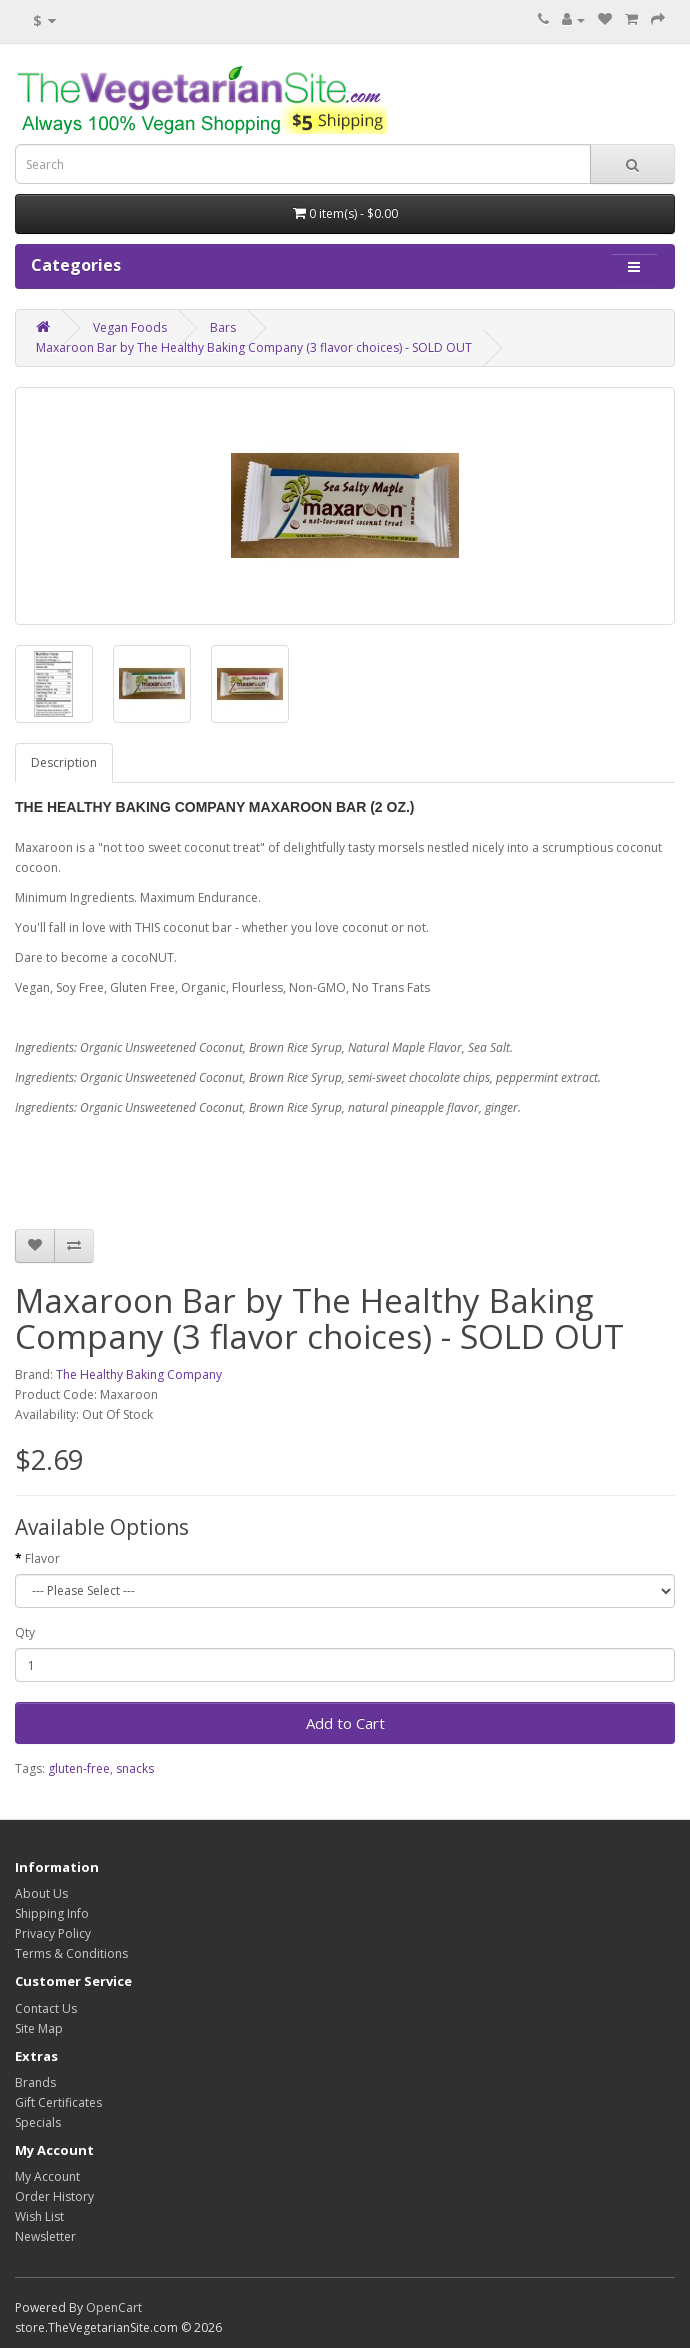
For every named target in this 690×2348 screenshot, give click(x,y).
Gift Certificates (58, 2102)
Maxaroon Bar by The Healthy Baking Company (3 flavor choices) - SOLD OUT (254, 347)
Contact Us (46, 2008)
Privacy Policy (53, 1933)
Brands (35, 2082)
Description (64, 762)
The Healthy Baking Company (139, 1374)
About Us (41, 1893)
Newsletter (45, 2236)
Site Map (39, 2028)
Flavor (42, 1558)
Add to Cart (345, 1723)
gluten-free (79, 1768)
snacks (135, 1768)
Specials (38, 2122)
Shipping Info (52, 1913)
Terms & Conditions (71, 1953)
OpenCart (114, 2307)
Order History (54, 2196)
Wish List (39, 2216)
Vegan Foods (130, 327)
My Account (47, 2176)
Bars (223, 327)
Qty (25, 1632)
